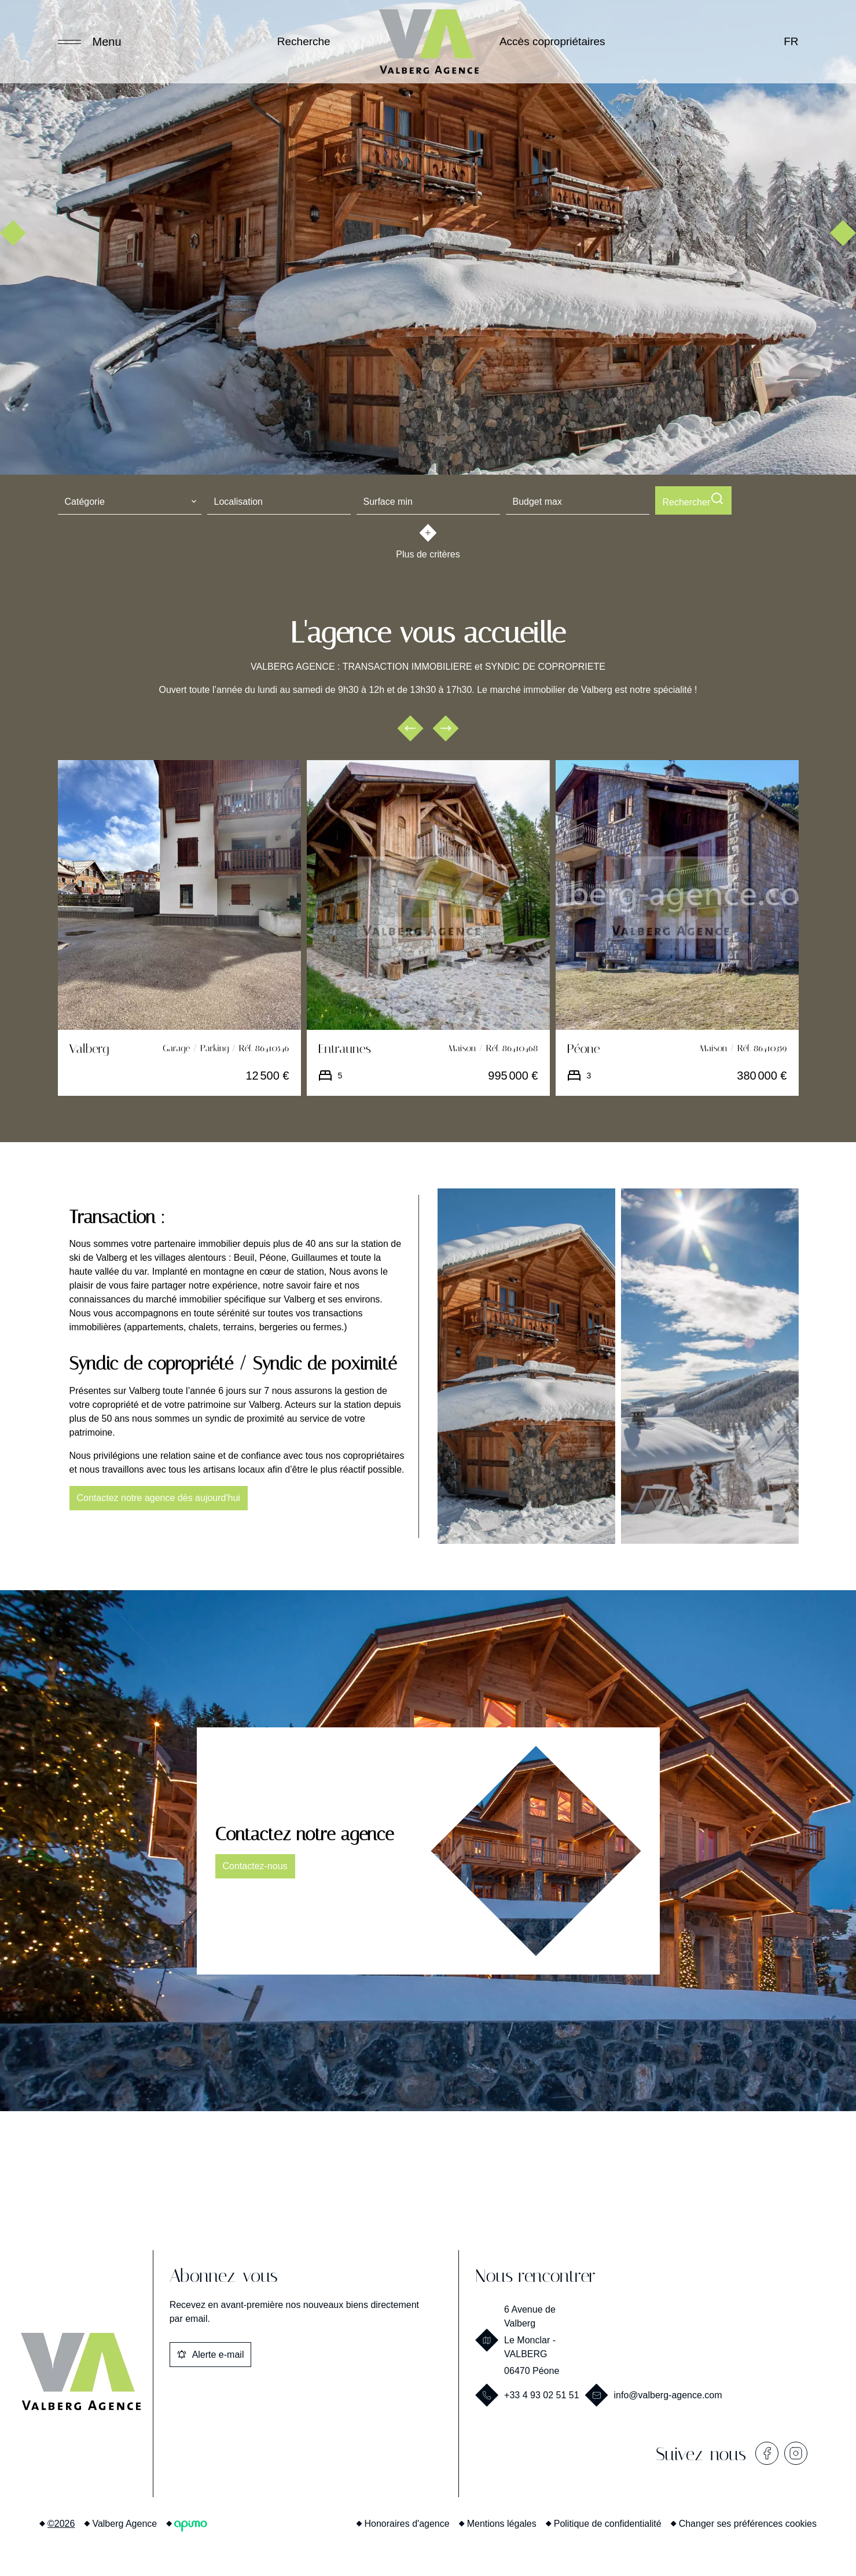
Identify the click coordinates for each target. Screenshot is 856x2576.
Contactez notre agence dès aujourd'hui (158, 1495)
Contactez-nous (255, 1864)
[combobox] (129, 499)
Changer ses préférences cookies (748, 2521)
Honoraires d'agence (407, 2521)
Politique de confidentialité (608, 2521)
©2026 (61, 2521)
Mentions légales (502, 2521)
